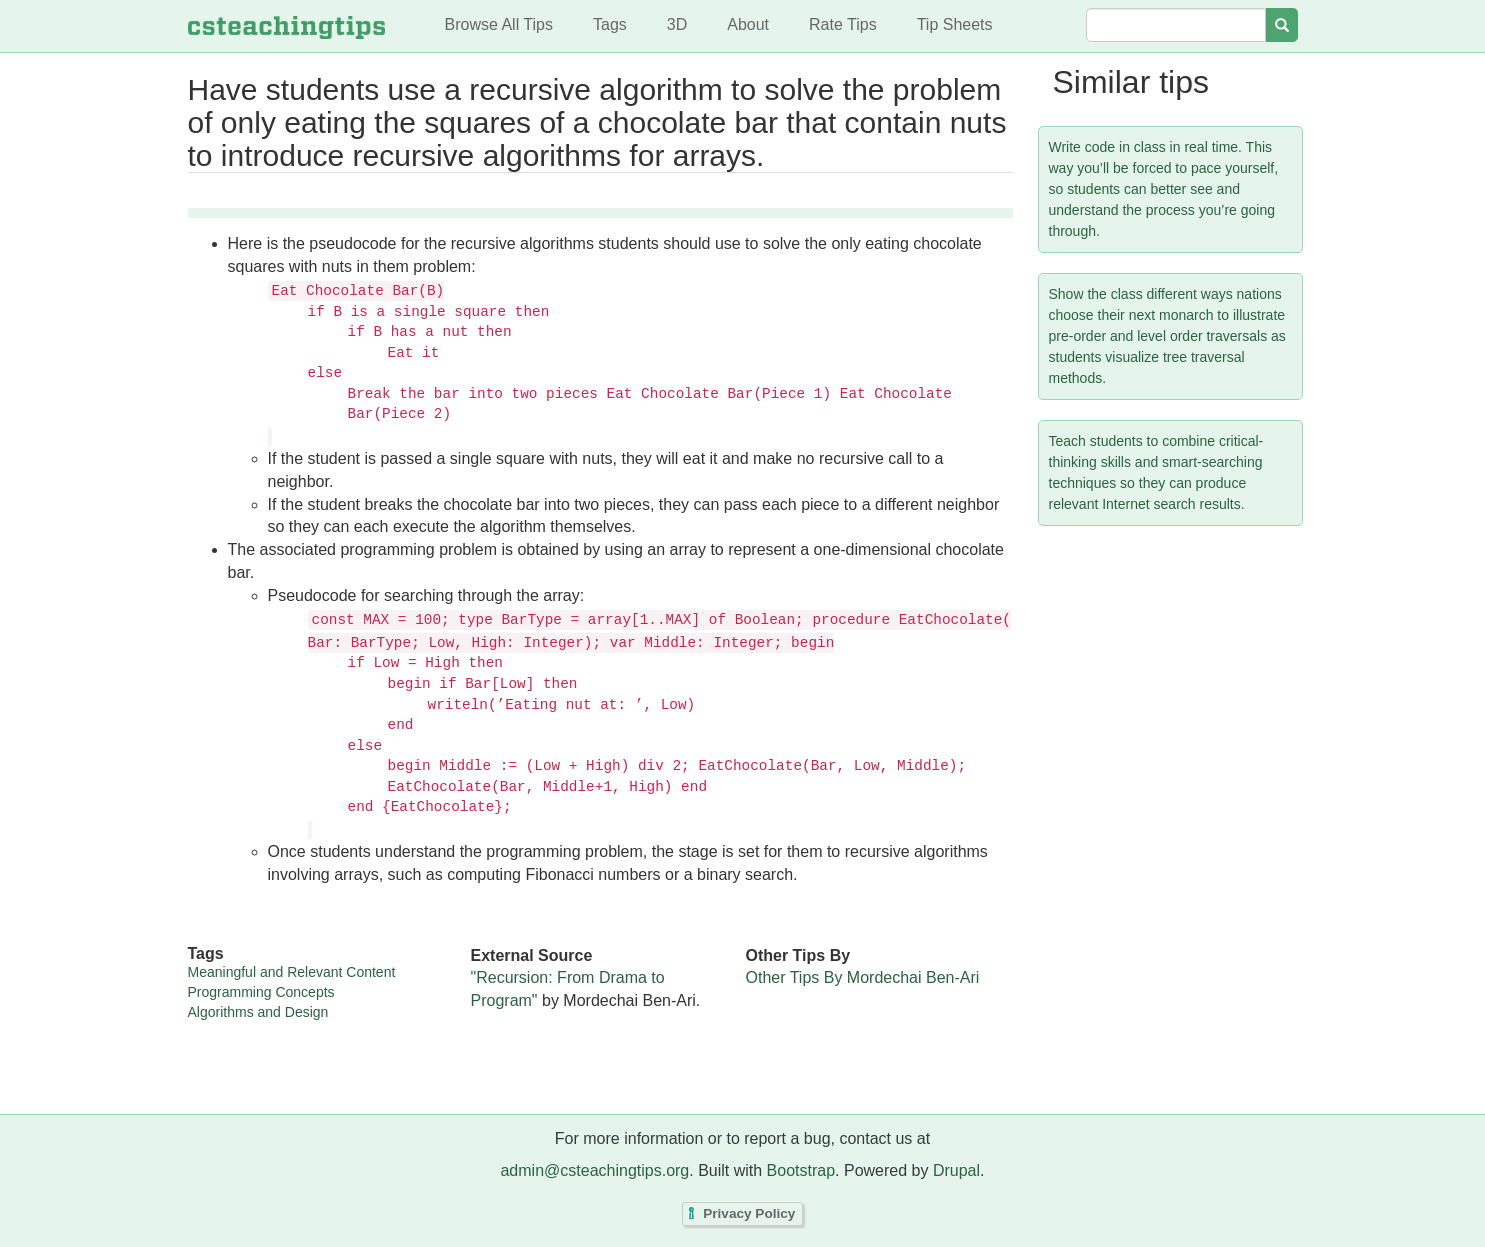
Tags (610, 24)
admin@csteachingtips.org (594, 1170)
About (748, 24)
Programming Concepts (261, 992)
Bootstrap (801, 1170)
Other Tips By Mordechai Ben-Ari (863, 977)
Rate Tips (843, 24)
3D (677, 24)
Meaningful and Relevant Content (292, 972)
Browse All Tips (499, 24)
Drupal (956, 1170)
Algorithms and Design (258, 1012)
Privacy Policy (749, 1213)
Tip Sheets (955, 24)
